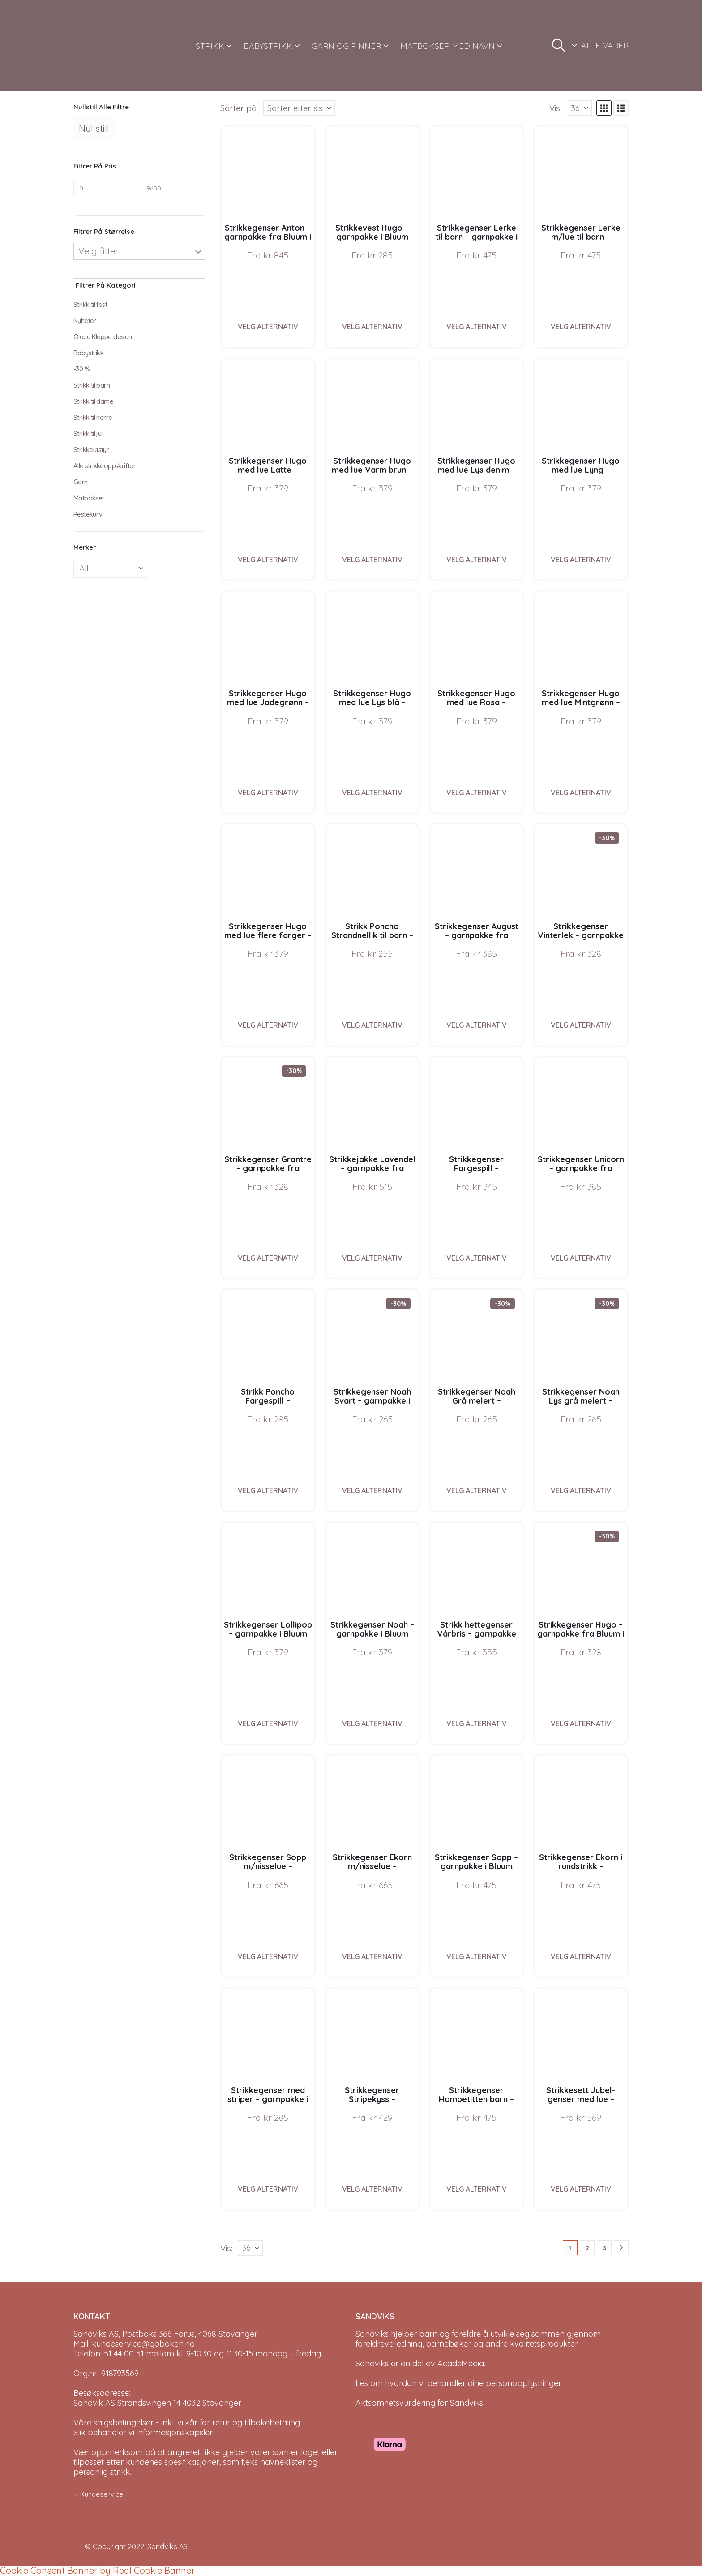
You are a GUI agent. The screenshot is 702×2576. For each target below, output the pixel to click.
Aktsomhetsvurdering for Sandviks (419, 2403)
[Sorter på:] (299, 108)
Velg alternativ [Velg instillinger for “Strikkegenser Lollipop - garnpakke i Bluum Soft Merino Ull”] (268, 1723)
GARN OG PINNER (346, 46)
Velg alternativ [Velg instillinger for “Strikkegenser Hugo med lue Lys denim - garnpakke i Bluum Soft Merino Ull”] (476, 559)
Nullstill (94, 128)
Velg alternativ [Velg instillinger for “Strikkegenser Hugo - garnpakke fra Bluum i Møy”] (581, 1723)
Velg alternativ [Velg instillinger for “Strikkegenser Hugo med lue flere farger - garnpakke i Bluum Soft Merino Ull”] (268, 1025)
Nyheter (84, 320)
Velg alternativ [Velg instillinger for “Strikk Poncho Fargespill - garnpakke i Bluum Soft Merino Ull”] (268, 1490)
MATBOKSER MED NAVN (447, 46)
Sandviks (372, 2334)
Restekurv (88, 514)
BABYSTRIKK (268, 46)
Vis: (555, 108)
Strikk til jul (88, 433)
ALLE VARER (605, 45)
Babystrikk (88, 353)
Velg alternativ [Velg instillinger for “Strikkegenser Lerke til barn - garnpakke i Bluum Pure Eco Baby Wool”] (476, 326)
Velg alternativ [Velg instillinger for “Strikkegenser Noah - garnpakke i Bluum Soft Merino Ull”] (372, 1723)
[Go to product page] (268, 172)
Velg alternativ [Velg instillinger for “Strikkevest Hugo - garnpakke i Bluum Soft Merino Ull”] (372, 326)
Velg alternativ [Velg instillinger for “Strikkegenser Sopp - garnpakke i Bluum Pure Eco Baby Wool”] (476, 1956)
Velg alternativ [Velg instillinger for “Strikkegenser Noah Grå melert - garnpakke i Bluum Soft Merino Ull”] (476, 1490)
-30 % (81, 369)
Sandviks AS (167, 2546)
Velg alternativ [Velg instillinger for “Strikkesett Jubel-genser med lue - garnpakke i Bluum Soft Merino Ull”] (581, 2188)
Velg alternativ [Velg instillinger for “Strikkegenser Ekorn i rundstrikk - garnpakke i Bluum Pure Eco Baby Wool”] (581, 1956)
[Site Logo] (107, 45)
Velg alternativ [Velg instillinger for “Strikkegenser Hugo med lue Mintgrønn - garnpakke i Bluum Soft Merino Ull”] (581, 792)
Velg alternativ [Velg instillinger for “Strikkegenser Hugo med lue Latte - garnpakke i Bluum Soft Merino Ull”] (268, 559)
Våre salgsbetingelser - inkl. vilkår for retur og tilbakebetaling (186, 2422)
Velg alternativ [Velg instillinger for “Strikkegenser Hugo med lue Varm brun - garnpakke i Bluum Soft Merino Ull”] (372, 559)
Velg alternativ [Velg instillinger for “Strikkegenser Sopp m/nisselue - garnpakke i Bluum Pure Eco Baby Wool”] (268, 1956)
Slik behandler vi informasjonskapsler (143, 2432)
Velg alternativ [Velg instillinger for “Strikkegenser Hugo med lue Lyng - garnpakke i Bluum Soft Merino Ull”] (581, 559)
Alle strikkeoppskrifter (104, 465)
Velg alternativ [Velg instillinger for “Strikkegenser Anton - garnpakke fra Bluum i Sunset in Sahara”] (268, 326)
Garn (80, 482)
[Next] (621, 2247)
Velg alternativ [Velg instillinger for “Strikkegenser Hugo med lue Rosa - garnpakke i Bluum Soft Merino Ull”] (476, 792)
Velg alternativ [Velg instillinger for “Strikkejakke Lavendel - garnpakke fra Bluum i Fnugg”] (372, 1258)
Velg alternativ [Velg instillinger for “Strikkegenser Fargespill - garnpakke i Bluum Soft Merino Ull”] (476, 1258)
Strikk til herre (92, 417)
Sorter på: (239, 108)
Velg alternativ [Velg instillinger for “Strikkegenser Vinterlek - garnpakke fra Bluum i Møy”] (581, 1025)
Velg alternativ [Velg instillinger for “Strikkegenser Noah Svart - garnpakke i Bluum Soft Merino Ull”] (372, 1490)
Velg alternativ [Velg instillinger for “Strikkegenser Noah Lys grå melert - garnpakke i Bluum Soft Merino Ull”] (581, 1490)
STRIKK (210, 46)
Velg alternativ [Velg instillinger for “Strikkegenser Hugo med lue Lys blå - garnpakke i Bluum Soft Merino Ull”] (372, 792)
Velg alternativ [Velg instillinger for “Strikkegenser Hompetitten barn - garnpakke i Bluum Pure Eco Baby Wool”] (476, 2188)
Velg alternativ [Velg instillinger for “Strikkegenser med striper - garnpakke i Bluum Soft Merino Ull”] (268, 2188)
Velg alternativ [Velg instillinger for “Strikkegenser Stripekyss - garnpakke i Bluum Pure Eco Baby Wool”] (372, 2188)
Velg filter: (99, 251)
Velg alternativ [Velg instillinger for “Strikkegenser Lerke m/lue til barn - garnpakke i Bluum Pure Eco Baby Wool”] (581, 326)
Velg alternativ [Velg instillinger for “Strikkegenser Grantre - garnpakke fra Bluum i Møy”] (268, 1258)
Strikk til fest (90, 304)
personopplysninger (523, 2383)
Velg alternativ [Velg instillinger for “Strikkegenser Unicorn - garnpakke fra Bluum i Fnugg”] (581, 1258)
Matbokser (89, 498)
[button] (559, 45)
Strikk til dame (93, 401)
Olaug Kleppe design (102, 336)
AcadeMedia (460, 2363)
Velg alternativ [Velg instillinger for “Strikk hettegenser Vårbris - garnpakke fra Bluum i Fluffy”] (476, 1723)
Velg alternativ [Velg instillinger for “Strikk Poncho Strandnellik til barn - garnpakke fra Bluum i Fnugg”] (372, 1025)
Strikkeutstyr (91, 449)
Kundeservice (101, 2494)
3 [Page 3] (604, 2248)
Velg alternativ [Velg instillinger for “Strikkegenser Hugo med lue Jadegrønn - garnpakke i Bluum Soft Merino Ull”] (268, 792)
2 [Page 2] (587, 2248)
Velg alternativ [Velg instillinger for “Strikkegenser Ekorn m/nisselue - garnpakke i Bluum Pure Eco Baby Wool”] (372, 1956)
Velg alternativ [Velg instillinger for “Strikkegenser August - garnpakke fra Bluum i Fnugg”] (476, 1025)
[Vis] (579, 108)
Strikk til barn (91, 385)
